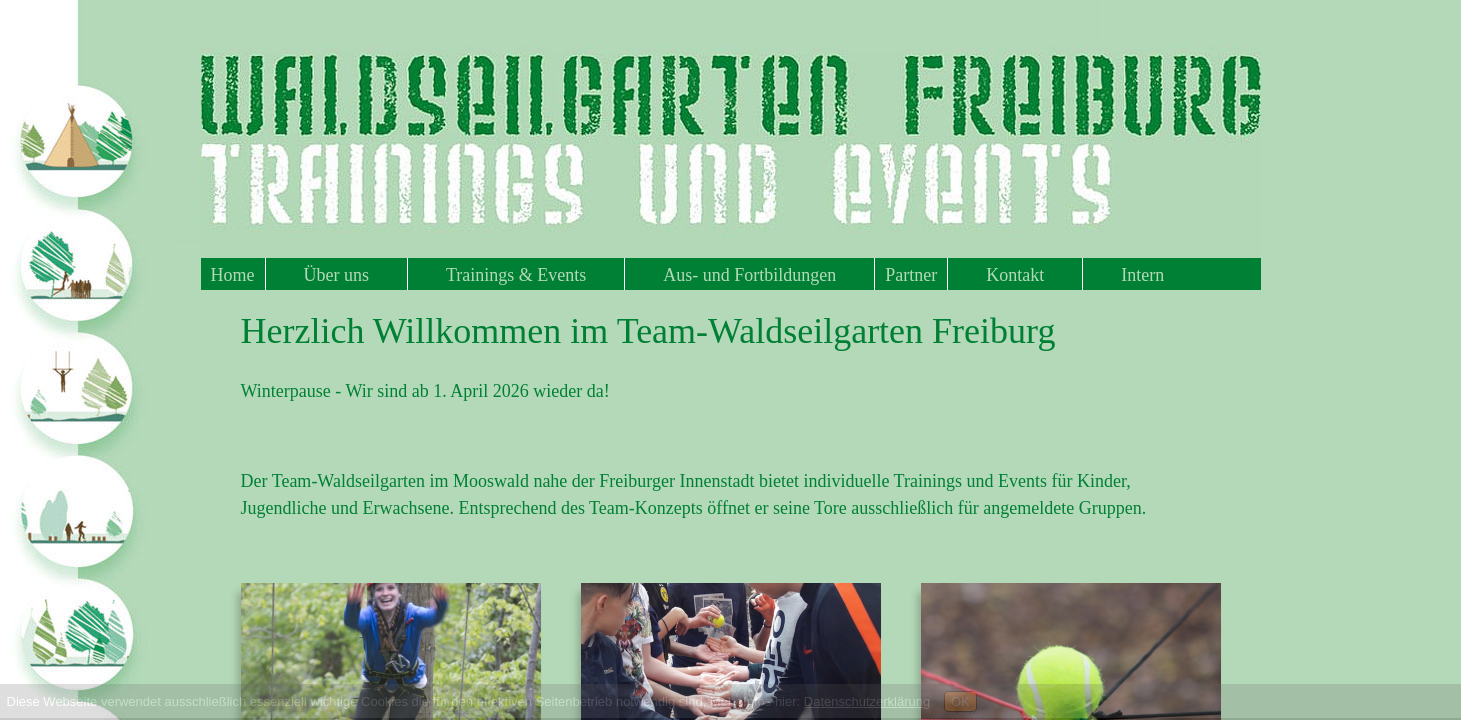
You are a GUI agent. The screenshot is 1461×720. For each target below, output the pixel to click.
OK (960, 701)
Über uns (337, 275)
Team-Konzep (640, 508)
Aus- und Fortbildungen (749, 275)
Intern (1142, 275)
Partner (911, 275)
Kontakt (1015, 275)
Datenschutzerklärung (867, 701)
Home (233, 275)
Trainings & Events (516, 275)
